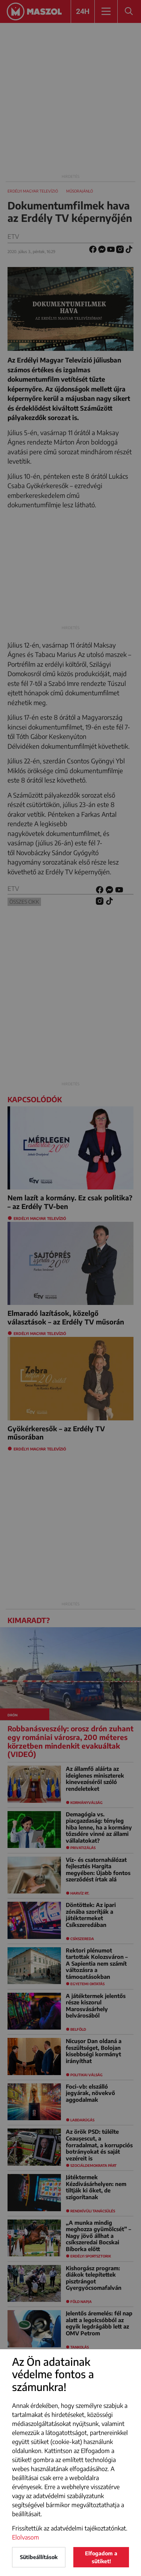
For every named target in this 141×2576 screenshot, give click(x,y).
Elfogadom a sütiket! (101, 2557)
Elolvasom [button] (25, 2537)
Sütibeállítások (39, 2557)
